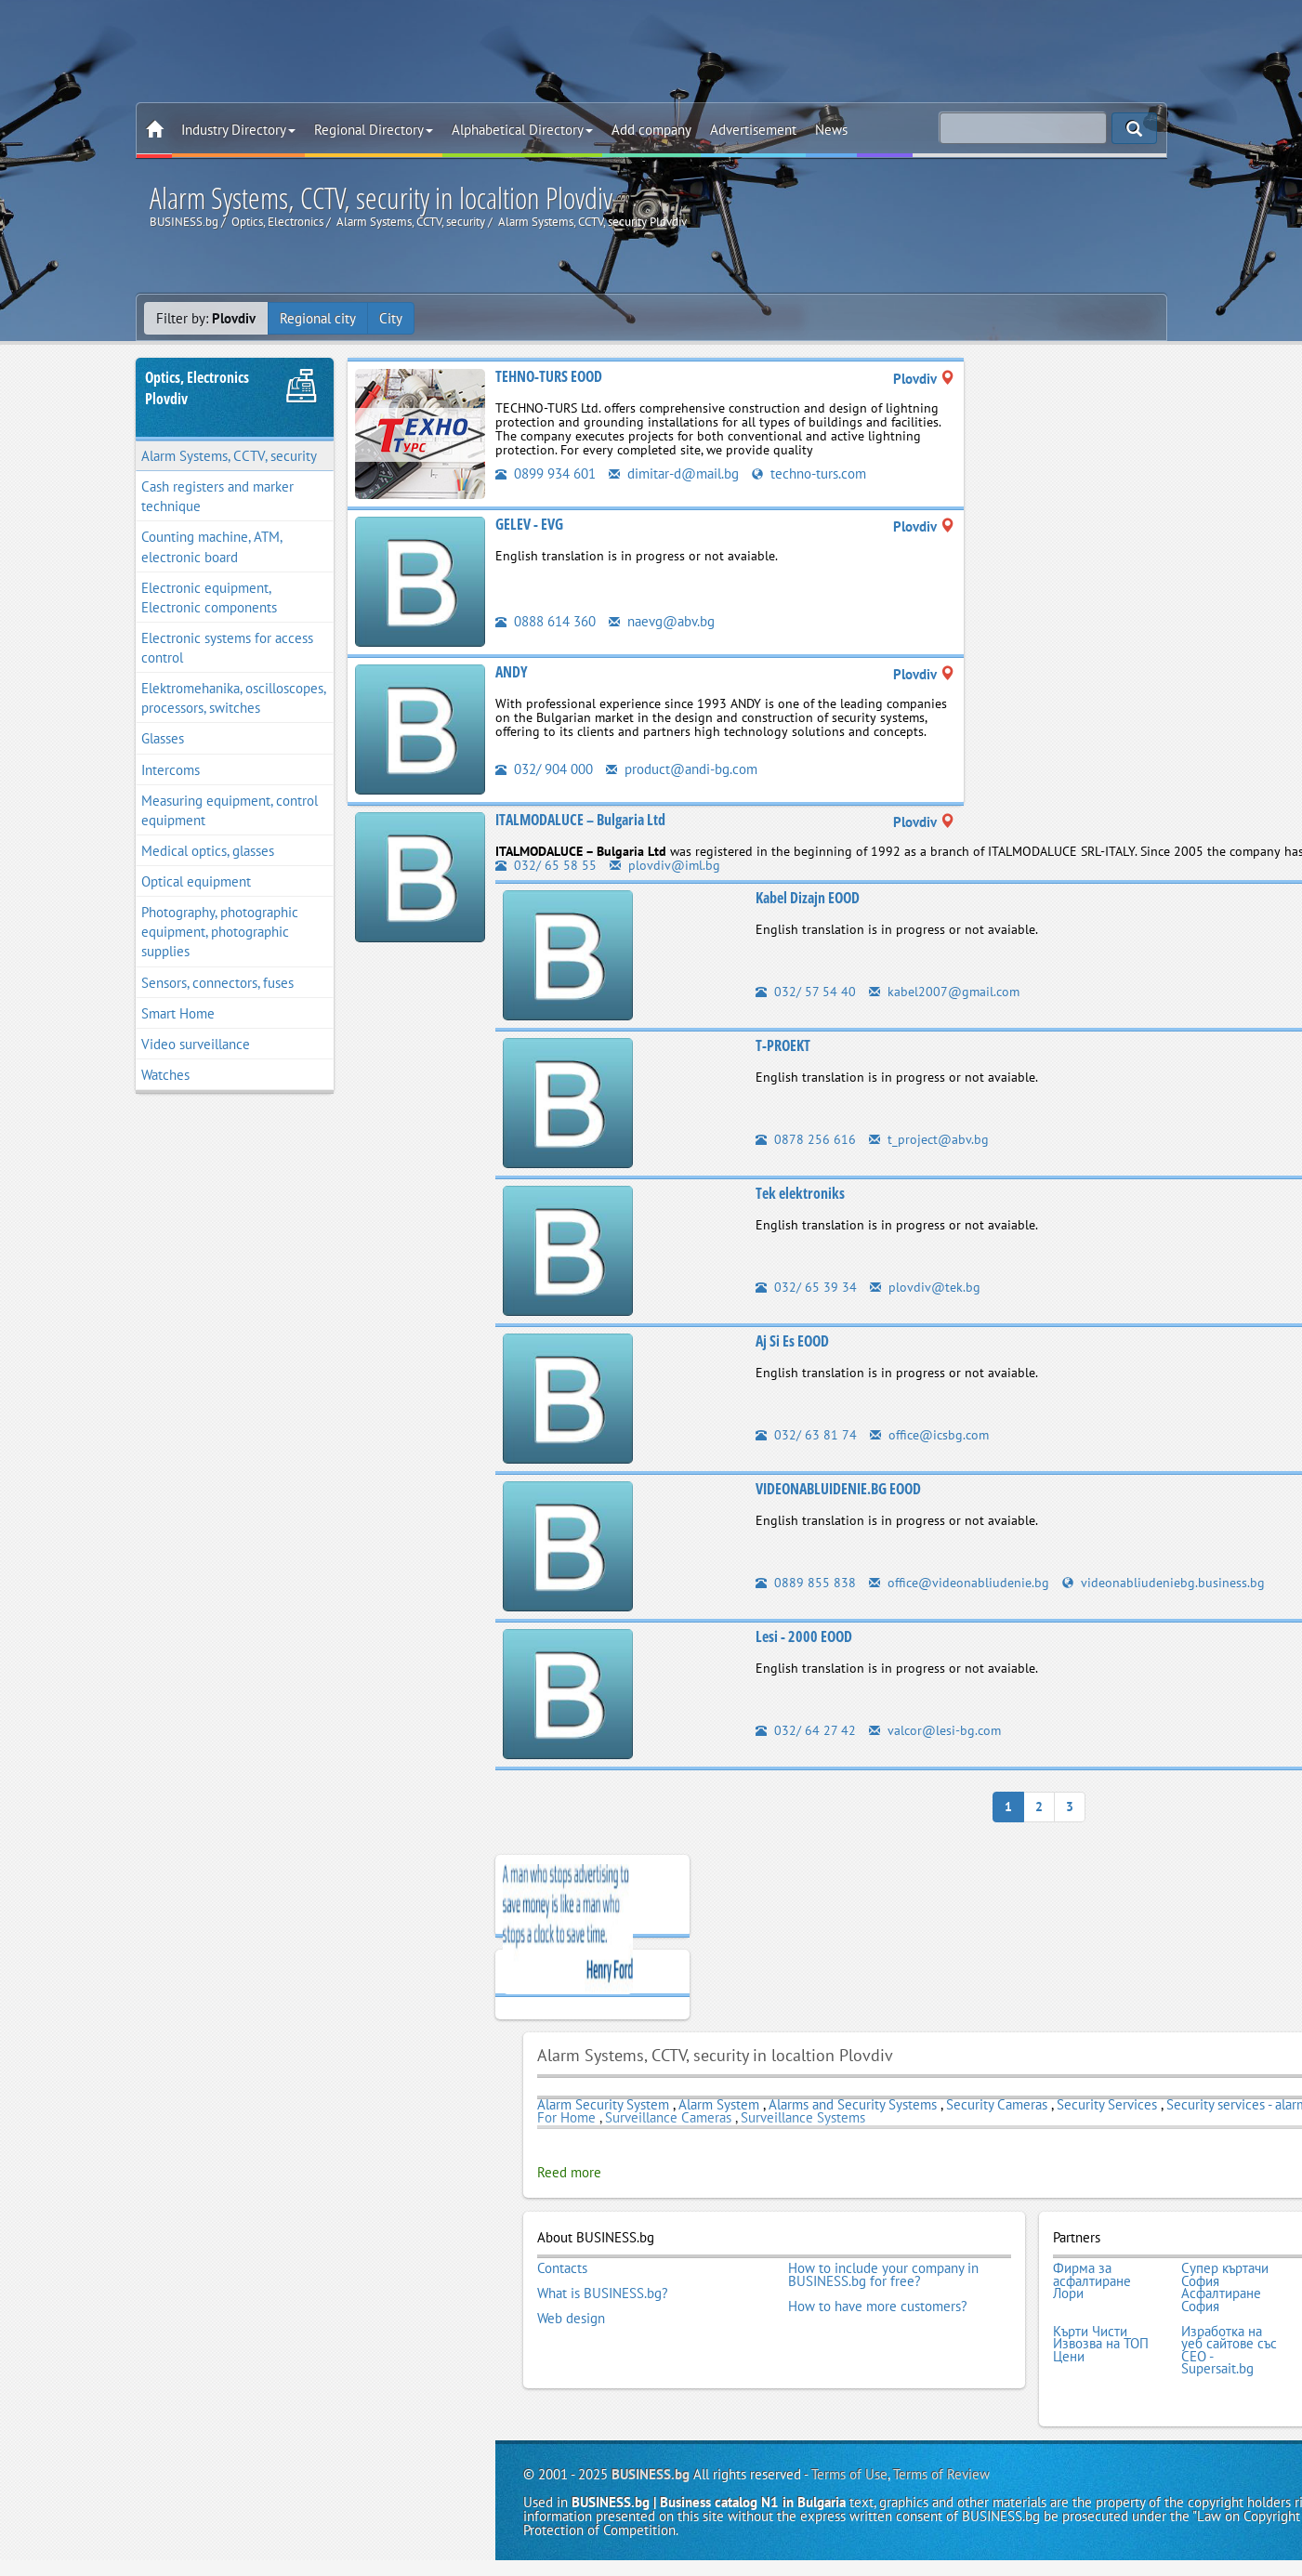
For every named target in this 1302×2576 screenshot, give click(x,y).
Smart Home (178, 1013)
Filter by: (206, 318)
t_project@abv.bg (929, 1139)
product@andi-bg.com (681, 769)
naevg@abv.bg (662, 621)
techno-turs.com (809, 473)
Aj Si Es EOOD (792, 1341)
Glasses (162, 738)
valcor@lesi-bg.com (935, 1730)
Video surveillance (195, 1044)
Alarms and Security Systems (854, 2104)
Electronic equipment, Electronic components (209, 597)
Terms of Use (849, 2474)
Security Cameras (996, 2104)
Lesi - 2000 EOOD (804, 1636)
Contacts (562, 2268)
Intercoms (170, 770)
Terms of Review (941, 2474)
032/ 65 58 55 (546, 865)
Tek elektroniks (800, 1193)
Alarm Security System (603, 2104)
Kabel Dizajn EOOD (808, 897)
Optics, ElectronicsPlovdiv (197, 388)
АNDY (511, 672)
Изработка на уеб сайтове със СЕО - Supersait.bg (1229, 2350)
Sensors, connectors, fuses (217, 983)
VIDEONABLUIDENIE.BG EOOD (838, 1489)
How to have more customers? (877, 2306)
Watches (165, 1075)
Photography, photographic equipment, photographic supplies (219, 931)
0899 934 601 (545, 473)
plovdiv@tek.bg (925, 1287)
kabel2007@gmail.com (944, 991)
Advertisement (753, 129)
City (390, 318)
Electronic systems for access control (227, 647)
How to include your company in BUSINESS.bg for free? (883, 2274)
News (831, 129)
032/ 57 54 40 (806, 991)
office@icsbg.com (929, 1434)
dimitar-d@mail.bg (674, 473)
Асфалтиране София (1221, 2299)
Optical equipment (196, 881)
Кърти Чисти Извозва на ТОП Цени (1101, 2344)
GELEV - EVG (529, 524)
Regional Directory (373, 129)
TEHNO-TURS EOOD (548, 376)
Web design (571, 2318)
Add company (651, 129)
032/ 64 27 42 (806, 1730)
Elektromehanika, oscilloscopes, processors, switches (233, 697)
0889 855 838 (806, 1582)
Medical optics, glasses (207, 851)
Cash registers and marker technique (217, 496)
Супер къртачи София (1225, 2274)
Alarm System (718, 2104)
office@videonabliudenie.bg (959, 1582)
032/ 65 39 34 (806, 1287)
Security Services (1107, 2104)
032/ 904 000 (544, 769)
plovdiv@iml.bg (665, 865)
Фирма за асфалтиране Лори (1092, 2281)
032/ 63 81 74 (806, 1434)
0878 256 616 (806, 1139)
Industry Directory (238, 129)
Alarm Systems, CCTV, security (229, 456)
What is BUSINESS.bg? (602, 2293)
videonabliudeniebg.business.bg (1163, 1582)
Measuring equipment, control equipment (229, 810)
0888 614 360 (545, 621)
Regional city (318, 318)
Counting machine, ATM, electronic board (212, 546)
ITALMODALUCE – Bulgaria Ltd (580, 819)
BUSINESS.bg (651, 2474)
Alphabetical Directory (522, 129)
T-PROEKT (783, 1045)
